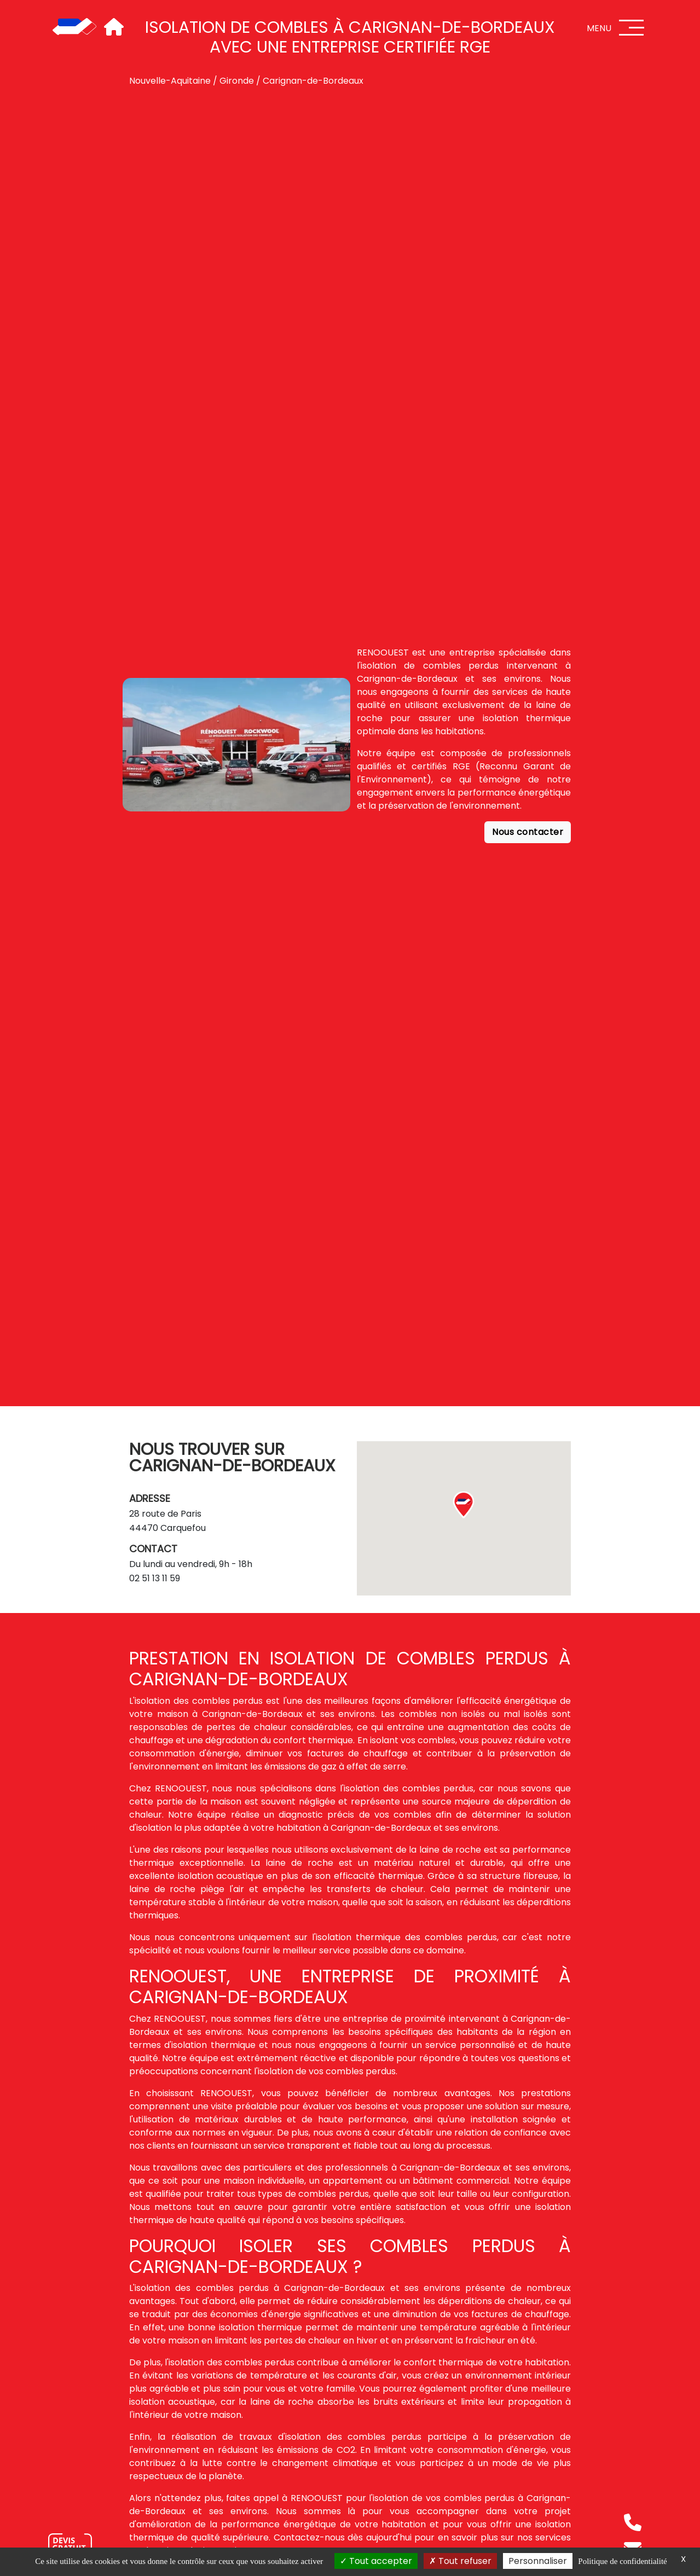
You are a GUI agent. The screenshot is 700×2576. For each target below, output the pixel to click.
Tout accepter (376, 2561)
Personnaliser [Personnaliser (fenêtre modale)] (537, 2561)
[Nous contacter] (70, 2545)
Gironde (236, 80)
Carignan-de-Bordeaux (313, 80)
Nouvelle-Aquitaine (170, 80)
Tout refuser (460, 2561)
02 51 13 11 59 (154, 1578)
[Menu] (631, 27)
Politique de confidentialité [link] (622, 2561)
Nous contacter (527, 832)
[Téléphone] (632, 2522)
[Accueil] (74, 27)
